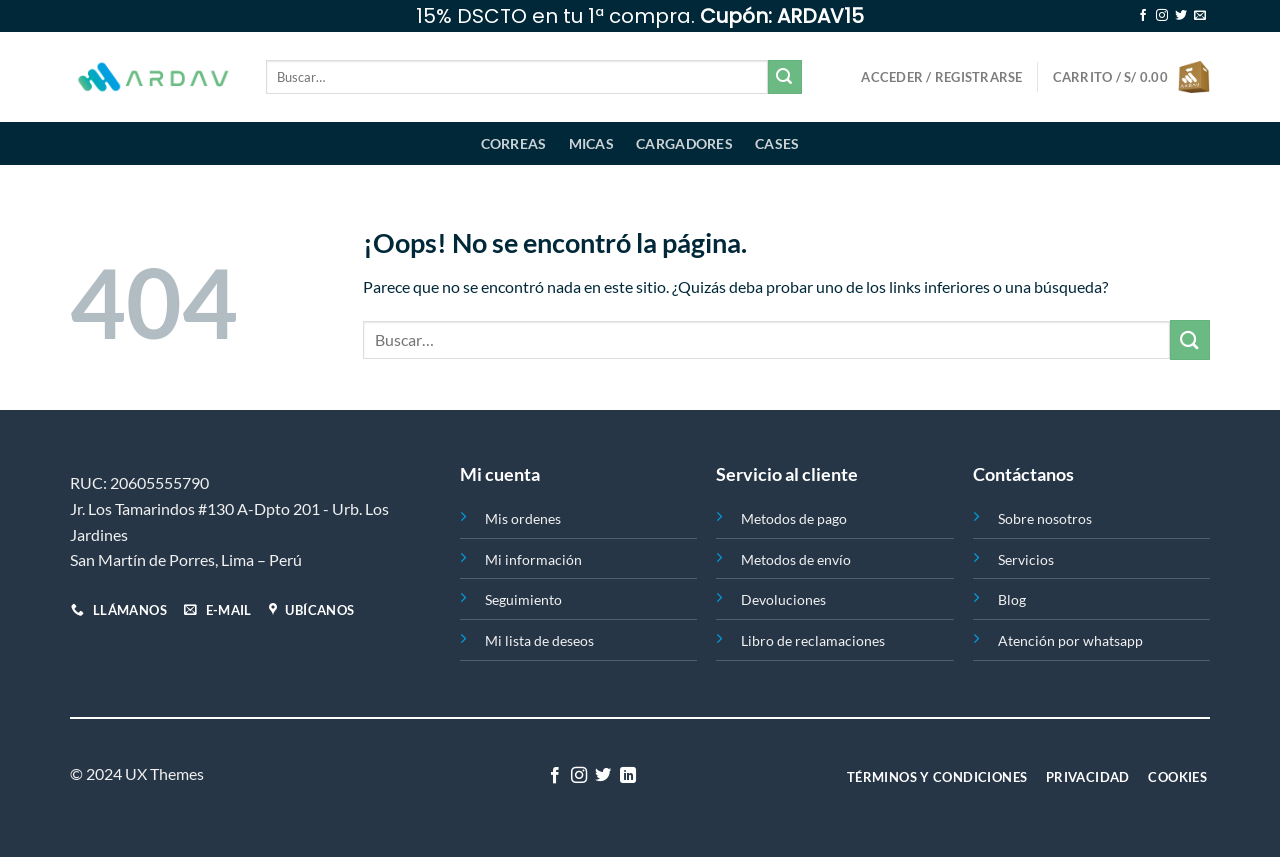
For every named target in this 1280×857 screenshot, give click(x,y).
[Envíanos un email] (1200, 16)
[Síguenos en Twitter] (1181, 16)
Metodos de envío (796, 559)
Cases (777, 143)
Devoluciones (783, 599)
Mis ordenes (523, 518)
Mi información (533, 559)
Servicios (1026, 559)
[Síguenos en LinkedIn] (628, 776)
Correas (514, 143)
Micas (591, 143)
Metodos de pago (794, 518)
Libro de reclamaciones (813, 640)
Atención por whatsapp (1070, 640)
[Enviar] (785, 77)
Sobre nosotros (1045, 518)
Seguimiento (523, 599)
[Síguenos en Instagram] (1162, 16)
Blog (1012, 599)
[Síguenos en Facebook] (1143, 16)
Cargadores (684, 143)
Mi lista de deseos (539, 640)
